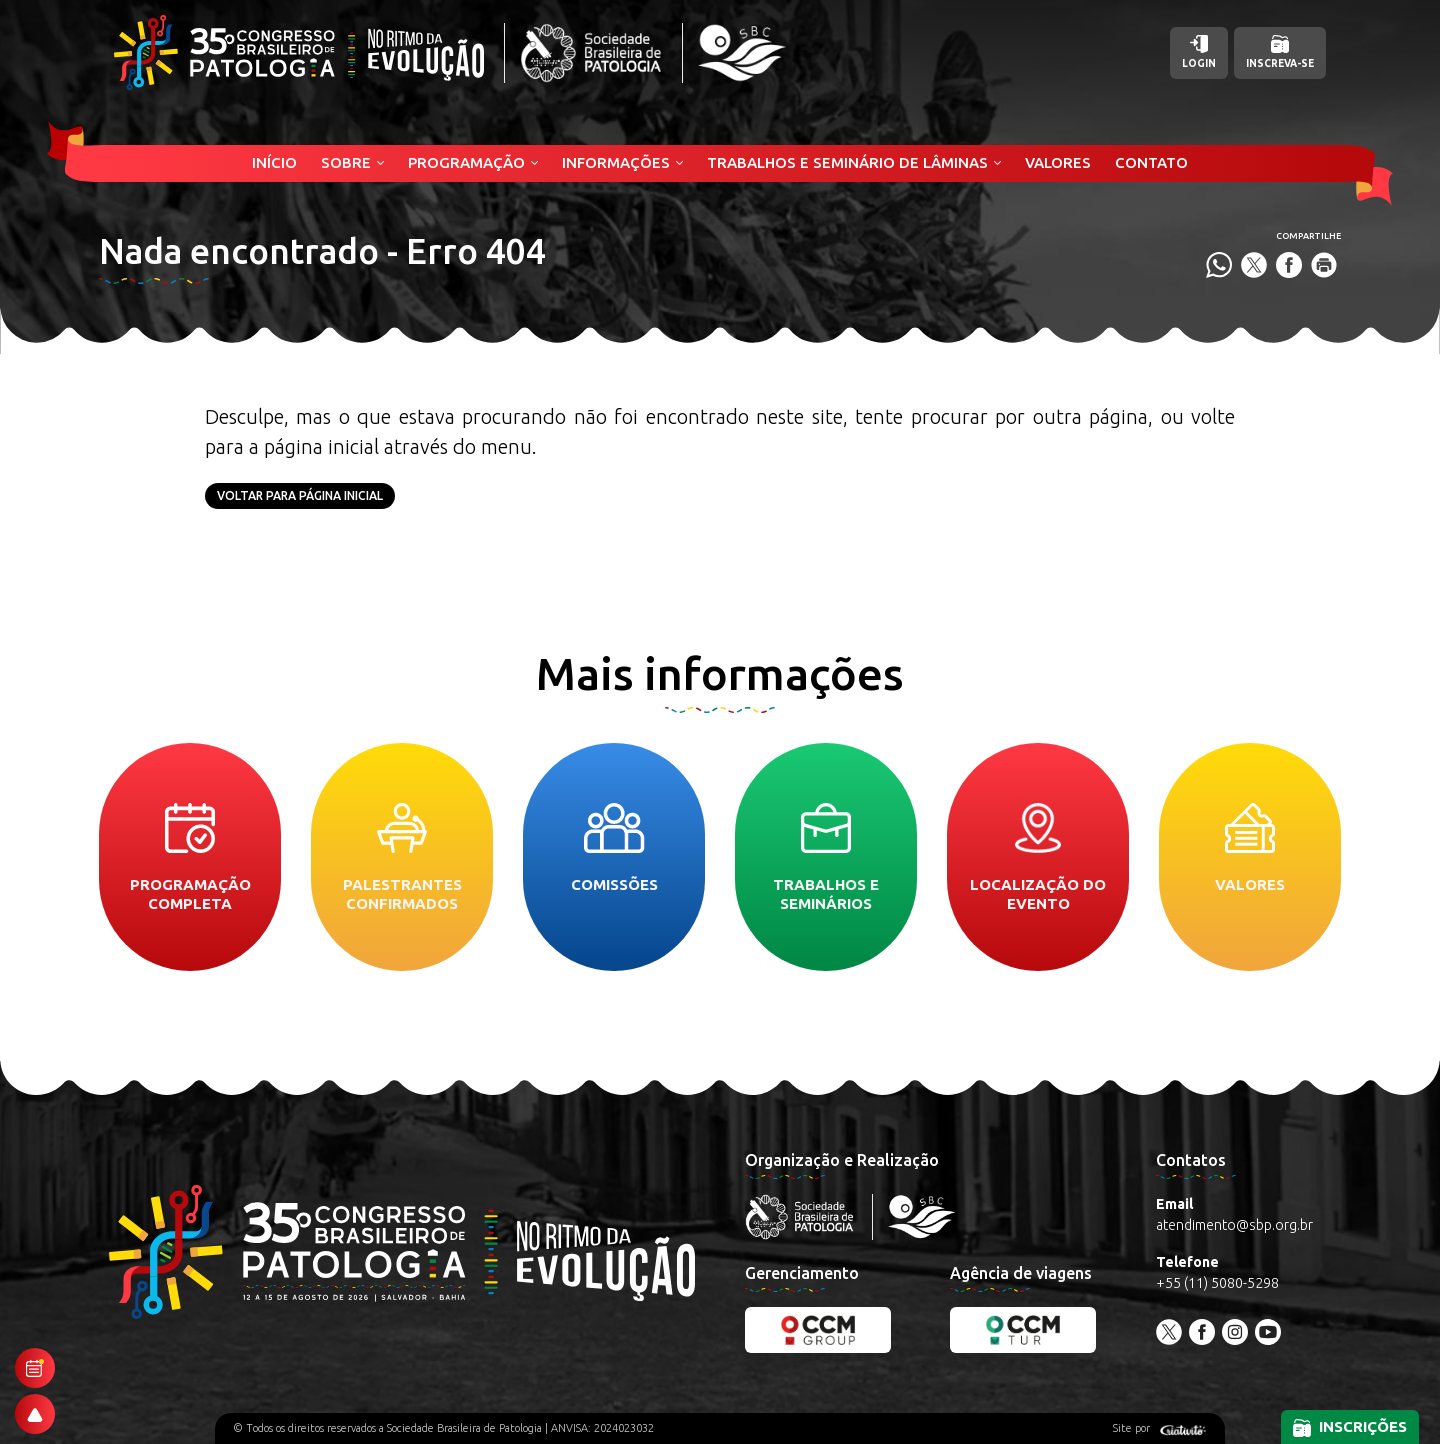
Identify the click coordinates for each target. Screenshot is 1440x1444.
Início (274, 162)
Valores (1058, 162)
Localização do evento (1038, 857)
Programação (466, 162)
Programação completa (190, 857)
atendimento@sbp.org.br (1234, 1225)
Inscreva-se (1280, 52)
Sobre (346, 162)
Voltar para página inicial (300, 495)
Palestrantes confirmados (402, 857)
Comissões (614, 848)
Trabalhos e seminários (826, 857)
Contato (1151, 162)
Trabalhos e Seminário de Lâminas (847, 162)
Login (1199, 52)
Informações (616, 162)
